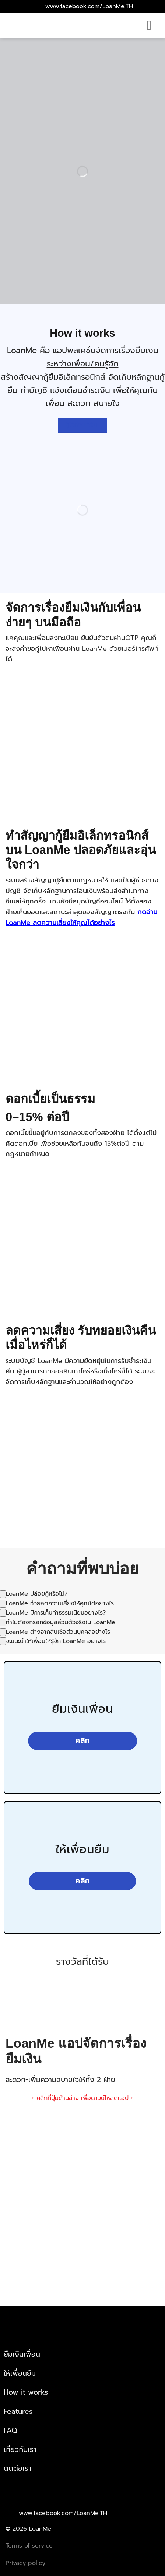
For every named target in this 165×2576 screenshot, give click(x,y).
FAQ (10, 2430)
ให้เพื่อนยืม (20, 2373)
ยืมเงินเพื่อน (22, 2354)
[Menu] (153, 25)
